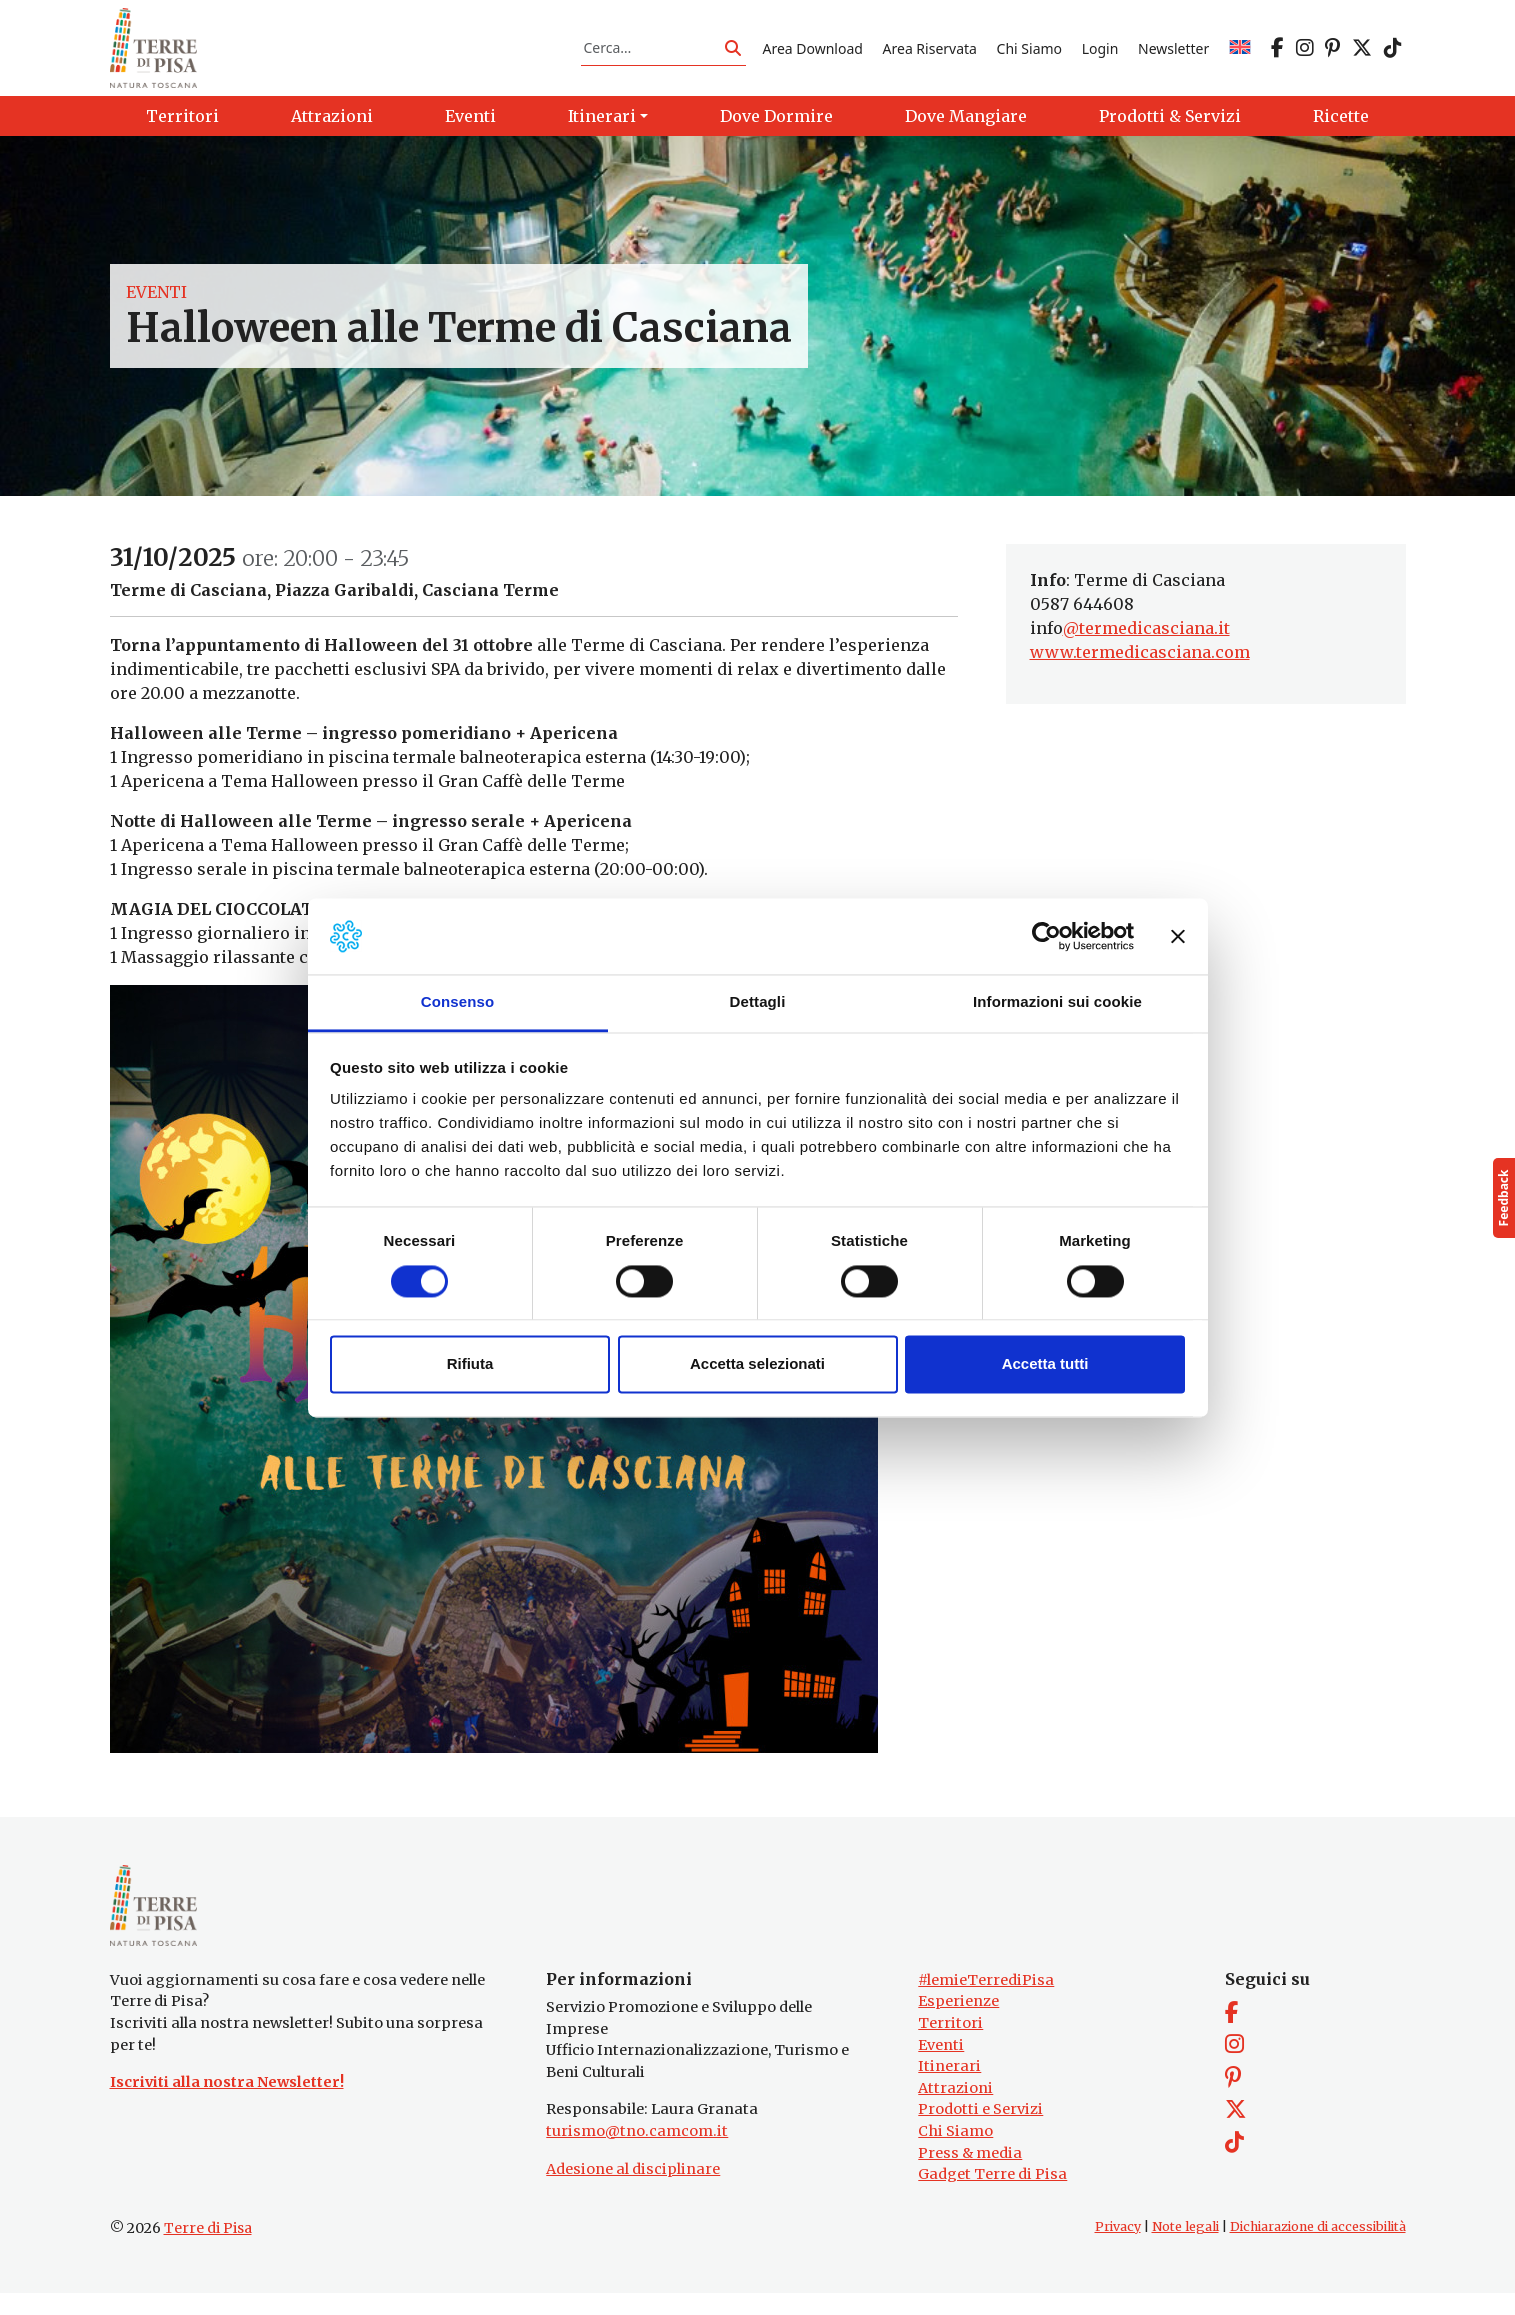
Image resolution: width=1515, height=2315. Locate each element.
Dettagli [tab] (758, 1002)
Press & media (970, 2175)
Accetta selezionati (757, 1364)
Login (1100, 53)
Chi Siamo (1029, 53)
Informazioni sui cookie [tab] (1057, 1002)
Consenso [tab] (457, 1002)
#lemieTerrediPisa (986, 2002)
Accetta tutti (1045, 1364)
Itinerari (949, 2088)
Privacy (1118, 2248)
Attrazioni (955, 2110)
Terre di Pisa (208, 2250)
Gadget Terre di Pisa (992, 2197)
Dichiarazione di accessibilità (1318, 2248)
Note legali (1185, 2248)
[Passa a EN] (1240, 53)
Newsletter (1173, 53)
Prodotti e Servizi (980, 2132)
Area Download (812, 53)
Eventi (156, 304)
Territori (950, 2045)
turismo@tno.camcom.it (637, 2153)
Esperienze (958, 2024)
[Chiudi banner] (1178, 936)
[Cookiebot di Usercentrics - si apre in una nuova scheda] (1046, 936)
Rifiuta (470, 1364)
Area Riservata (930, 53)
